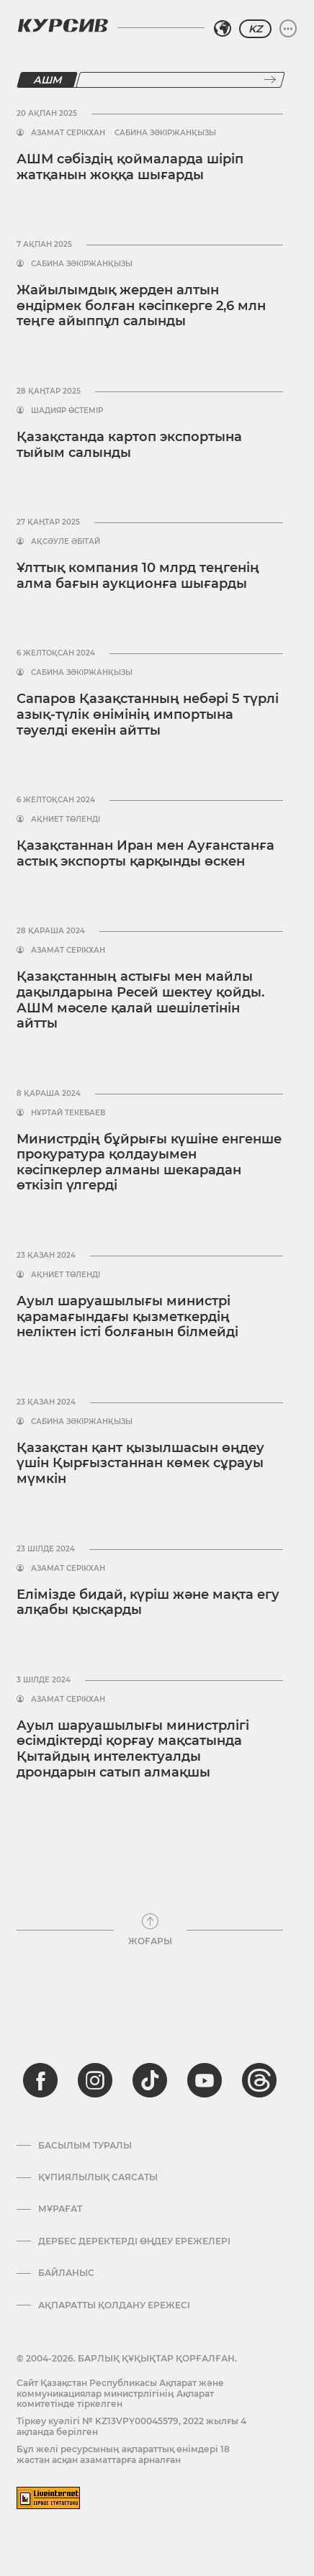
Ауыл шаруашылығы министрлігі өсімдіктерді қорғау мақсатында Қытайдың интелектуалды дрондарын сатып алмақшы (133, 1749)
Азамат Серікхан (68, 133)
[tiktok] (150, 2080)
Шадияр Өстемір (67, 411)
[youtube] (204, 2080)
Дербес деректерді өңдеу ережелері (134, 2241)
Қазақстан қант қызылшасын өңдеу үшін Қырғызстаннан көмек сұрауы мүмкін (140, 1463)
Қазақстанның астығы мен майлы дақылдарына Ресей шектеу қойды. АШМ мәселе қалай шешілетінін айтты (140, 1000)
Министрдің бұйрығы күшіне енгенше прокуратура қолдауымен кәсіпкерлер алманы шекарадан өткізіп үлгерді (149, 1162)
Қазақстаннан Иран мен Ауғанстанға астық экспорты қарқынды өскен (145, 853)
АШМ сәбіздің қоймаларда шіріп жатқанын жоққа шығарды (130, 167)
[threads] (259, 2080)
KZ (255, 28)
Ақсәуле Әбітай (65, 542)
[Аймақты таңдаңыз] (222, 28)
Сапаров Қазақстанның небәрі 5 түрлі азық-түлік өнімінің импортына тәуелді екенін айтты (148, 714)
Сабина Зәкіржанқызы (165, 133)
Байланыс (66, 2273)
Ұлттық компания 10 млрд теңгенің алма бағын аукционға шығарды (138, 575)
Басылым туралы (85, 2146)
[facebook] (40, 2080)
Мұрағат (60, 2209)
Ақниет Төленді (65, 819)
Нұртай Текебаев (68, 1113)
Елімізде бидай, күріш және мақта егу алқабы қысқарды (148, 1602)
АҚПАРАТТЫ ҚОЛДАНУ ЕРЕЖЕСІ (114, 2305)
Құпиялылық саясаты (98, 2177)
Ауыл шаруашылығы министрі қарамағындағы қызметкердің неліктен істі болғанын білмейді (127, 1316)
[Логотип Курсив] (63, 25)
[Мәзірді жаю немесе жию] (288, 28)
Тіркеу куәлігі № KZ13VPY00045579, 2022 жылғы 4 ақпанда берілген (131, 2426)
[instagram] (95, 2080)
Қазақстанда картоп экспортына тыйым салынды (129, 445)
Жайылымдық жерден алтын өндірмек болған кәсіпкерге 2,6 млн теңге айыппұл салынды (141, 305)
